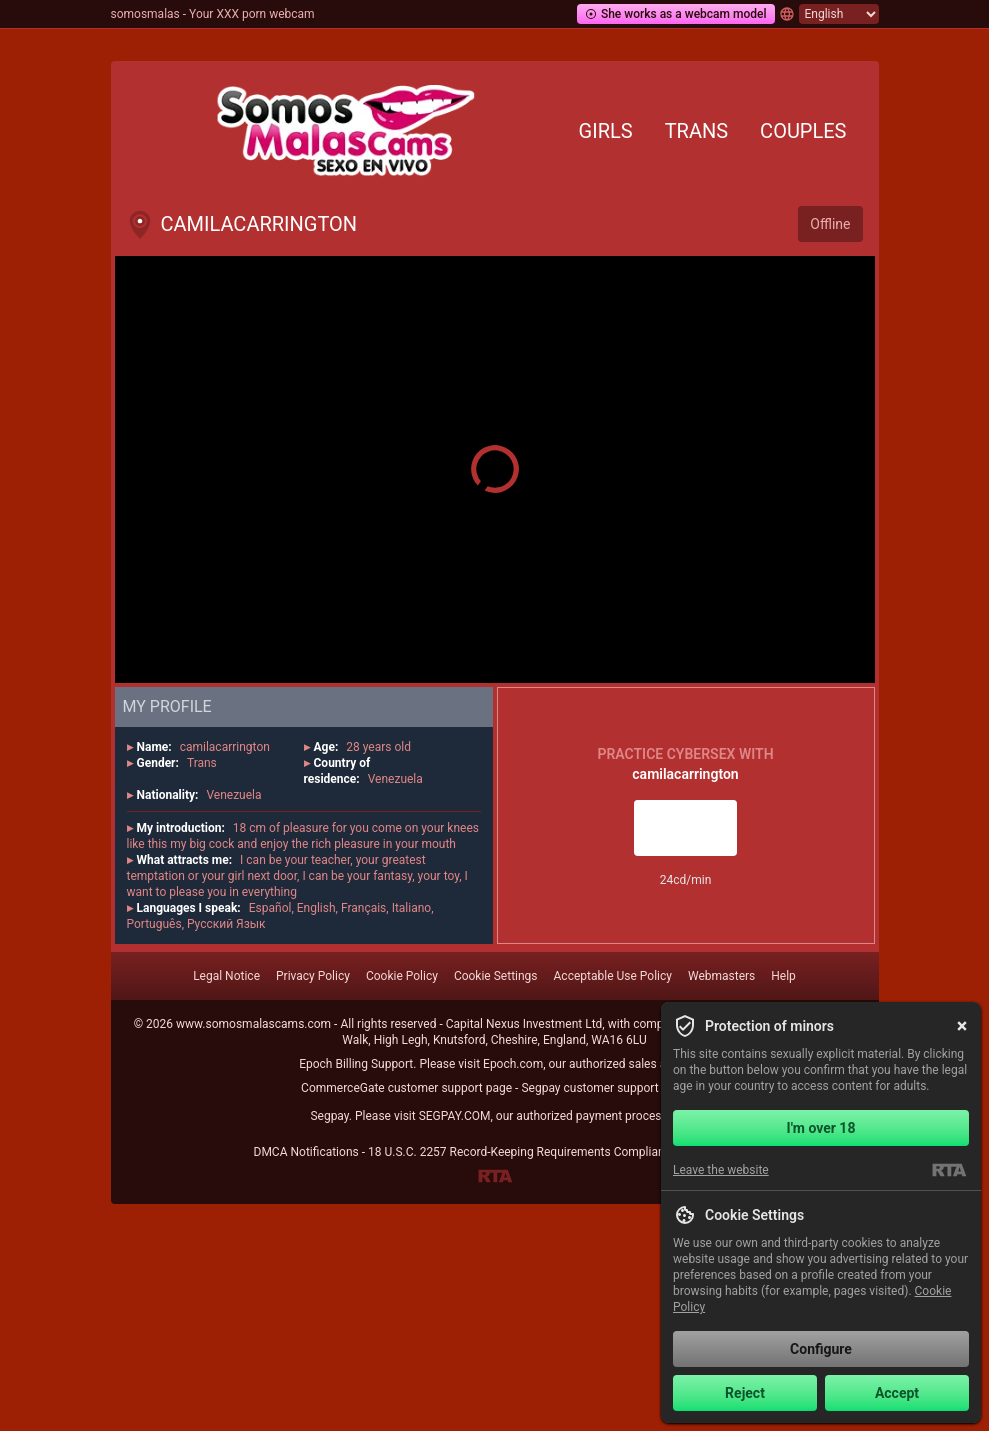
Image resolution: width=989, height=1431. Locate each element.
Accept (897, 1393)
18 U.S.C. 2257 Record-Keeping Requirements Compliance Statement (552, 1152)
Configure (821, 1349)
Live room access (685, 828)
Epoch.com (513, 1064)
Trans (696, 131)
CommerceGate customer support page (406, 1088)
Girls (606, 131)
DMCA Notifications (306, 1152)
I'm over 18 (821, 1128)
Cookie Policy (402, 976)
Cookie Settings (496, 976)
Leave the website (721, 1170)
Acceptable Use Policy (613, 976)
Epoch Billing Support (356, 1064)
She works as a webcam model (676, 14)
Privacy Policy (313, 976)
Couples (803, 131)
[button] (495, 469)
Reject (745, 1393)
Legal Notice (226, 976)
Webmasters (721, 976)
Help (783, 976)
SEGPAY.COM (455, 1116)
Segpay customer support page (604, 1088)
